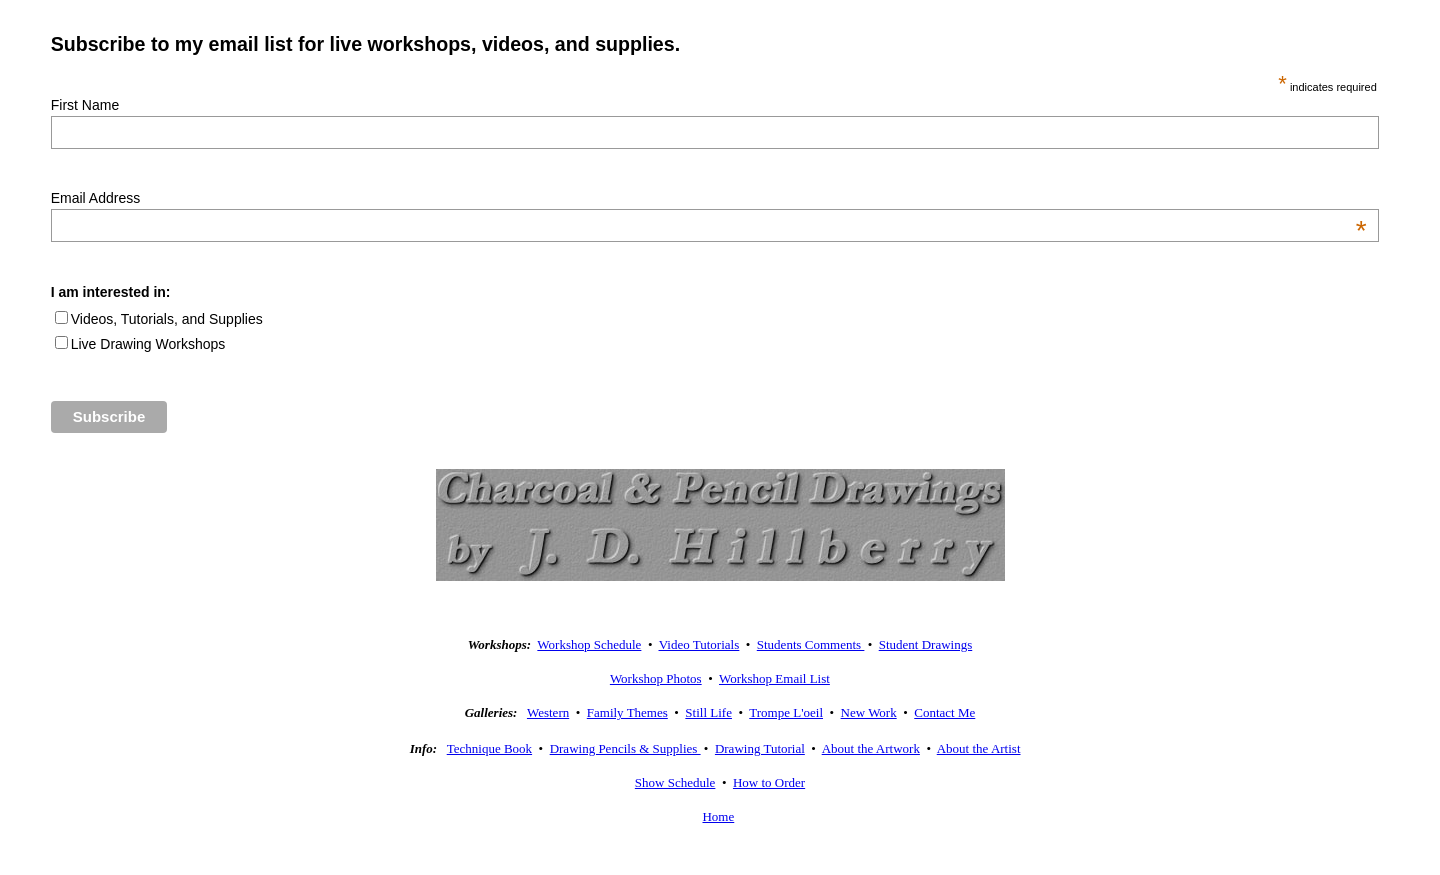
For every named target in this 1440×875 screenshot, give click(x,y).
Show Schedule (675, 782)
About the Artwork (871, 748)
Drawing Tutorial (760, 748)
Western (548, 712)
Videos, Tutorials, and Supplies (167, 319)
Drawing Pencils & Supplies (625, 748)
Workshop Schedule (589, 644)
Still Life (708, 712)
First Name (85, 105)
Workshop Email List (774, 678)
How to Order (769, 782)
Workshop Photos (656, 678)
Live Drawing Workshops (148, 344)
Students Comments (811, 644)
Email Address (709, 198)
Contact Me (944, 712)
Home (718, 816)
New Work (869, 712)
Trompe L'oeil (786, 712)
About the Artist (979, 748)
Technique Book (489, 748)
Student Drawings (926, 644)
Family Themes (627, 712)
